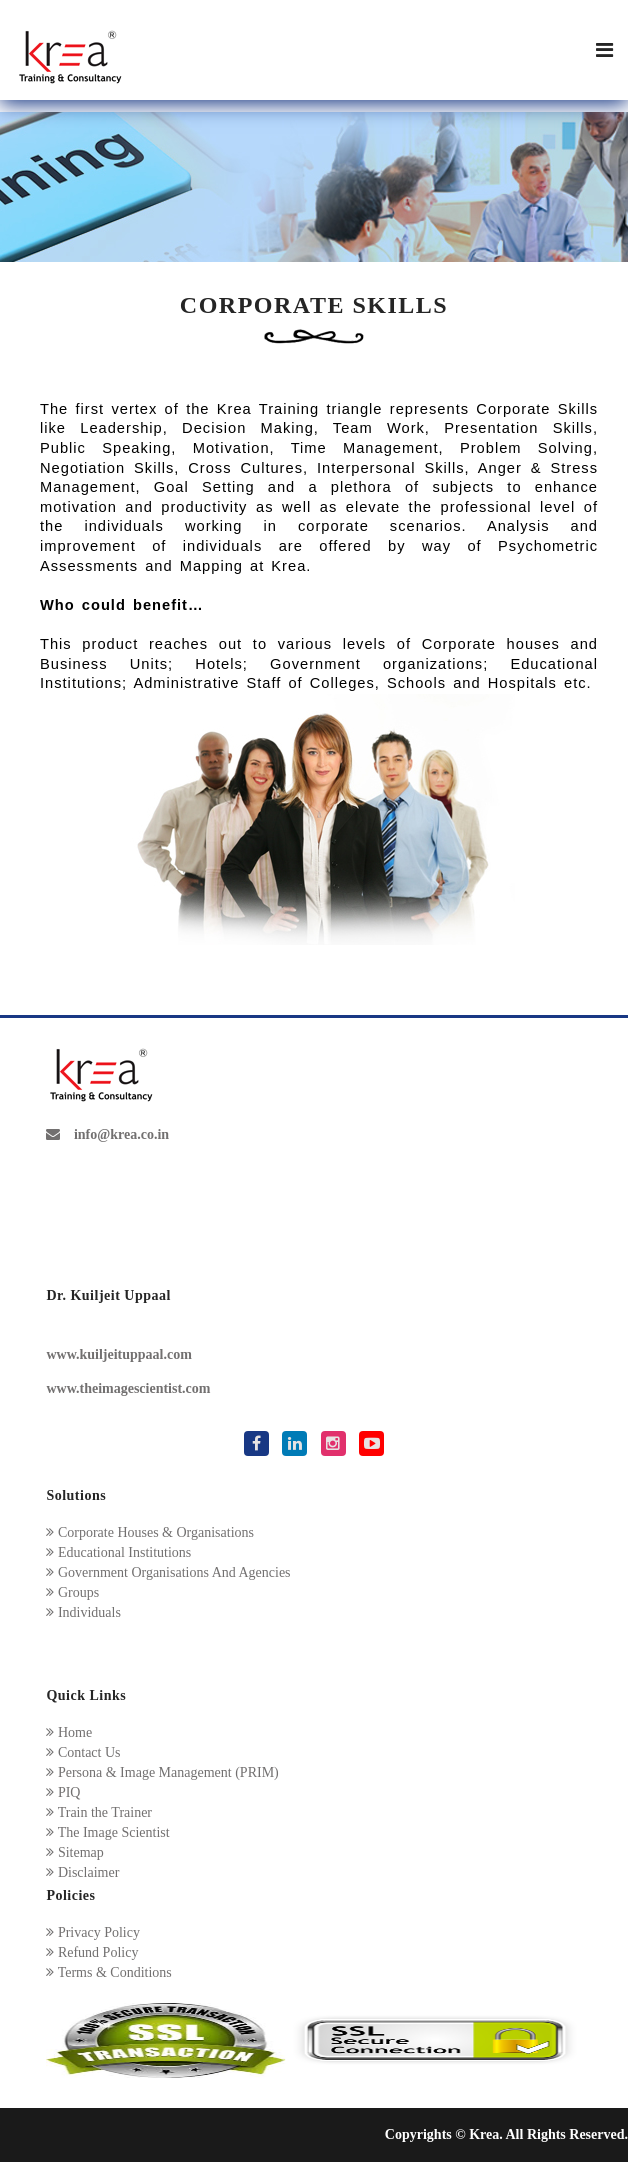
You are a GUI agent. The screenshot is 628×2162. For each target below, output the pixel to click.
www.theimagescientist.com (128, 1388)
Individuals (83, 1612)
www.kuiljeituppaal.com (118, 1354)
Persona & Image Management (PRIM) (162, 1772)
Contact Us (83, 1752)
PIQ (63, 1792)
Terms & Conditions (108, 1972)
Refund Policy (92, 1952)
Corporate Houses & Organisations (150, 1532)
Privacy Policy (93, 1932)
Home (69, 1732)
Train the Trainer (99, 1812)
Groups (72, 1592)
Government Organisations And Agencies (168, 1572)
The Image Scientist (107, 1832)
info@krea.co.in (107, 1134)
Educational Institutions (118, 1552)
